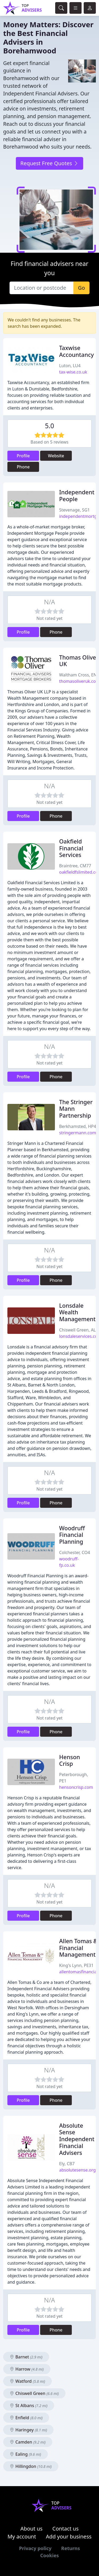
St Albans (29, 2405)
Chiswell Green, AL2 (78, 1330)
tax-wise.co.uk (73, 372)
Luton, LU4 (70, 365)
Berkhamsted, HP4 (77, 1126)
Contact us (65, 2528)
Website (56, 456)
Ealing (25, 2454)
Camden (28, 2442)
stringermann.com (77, 1133)
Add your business (69, 2536)
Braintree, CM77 (75, 866)
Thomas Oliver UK (78, 660)
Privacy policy (35, 2548)
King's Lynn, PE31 (76, 1965)
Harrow (27, 2369)
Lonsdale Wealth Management (77, 1312)
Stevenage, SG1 (74, 510)
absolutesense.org (77, 2170)
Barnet (26, 2357)
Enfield (26, 2418)
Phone (23, 467)
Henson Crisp (69, 1760)
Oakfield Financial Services (71, 848)
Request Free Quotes (49, 163)
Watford (27, 2381)
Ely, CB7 (67, 2164)
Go (81, 287)
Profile (23, 456)
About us (31, 2528)
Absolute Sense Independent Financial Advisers (76, 2139)
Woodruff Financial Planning (72, 1535)
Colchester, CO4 (74, 1552)
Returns (70, 2548)
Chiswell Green (34, 2393)
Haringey (28, 2430)
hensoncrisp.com (76, 1787)
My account (21, 2536)
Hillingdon (31, 2466)
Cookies (49, 2555)
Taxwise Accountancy (76, 351)
